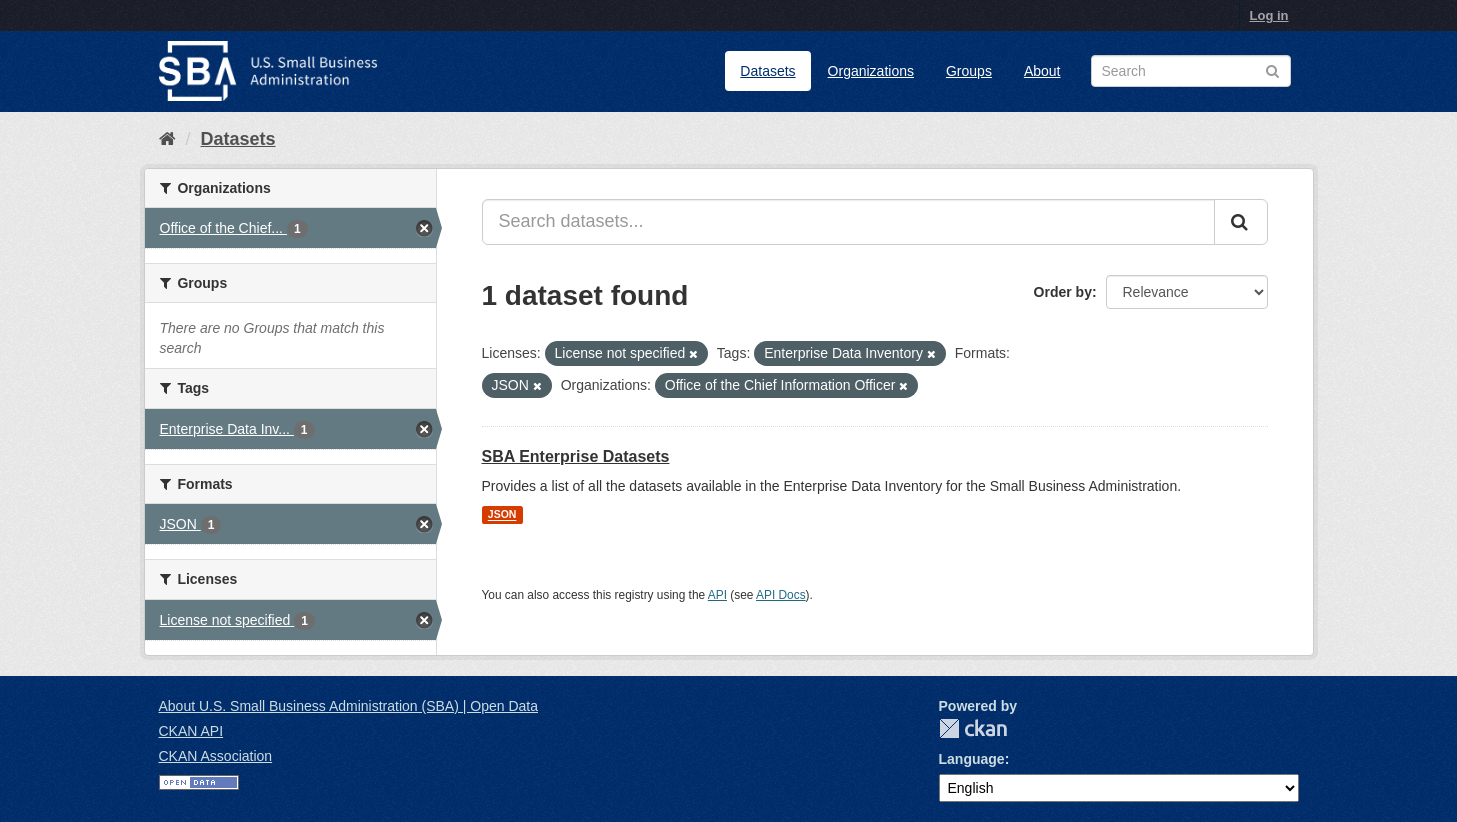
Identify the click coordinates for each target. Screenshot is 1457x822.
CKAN (973, 728)
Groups (969, 71)
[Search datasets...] (848, 222)
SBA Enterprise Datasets (576, 456)
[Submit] (1241, 222)
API (717, 595)
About (1042, 71)
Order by (1063, 292)
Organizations (871, 71)
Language (972, 759)
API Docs (781, 595)
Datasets (767, 71)
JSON (502, 515)
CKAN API (191, 731)
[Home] (167, 139)
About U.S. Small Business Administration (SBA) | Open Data (348, 706)
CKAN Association (216, 756)
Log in (1269, 15)
